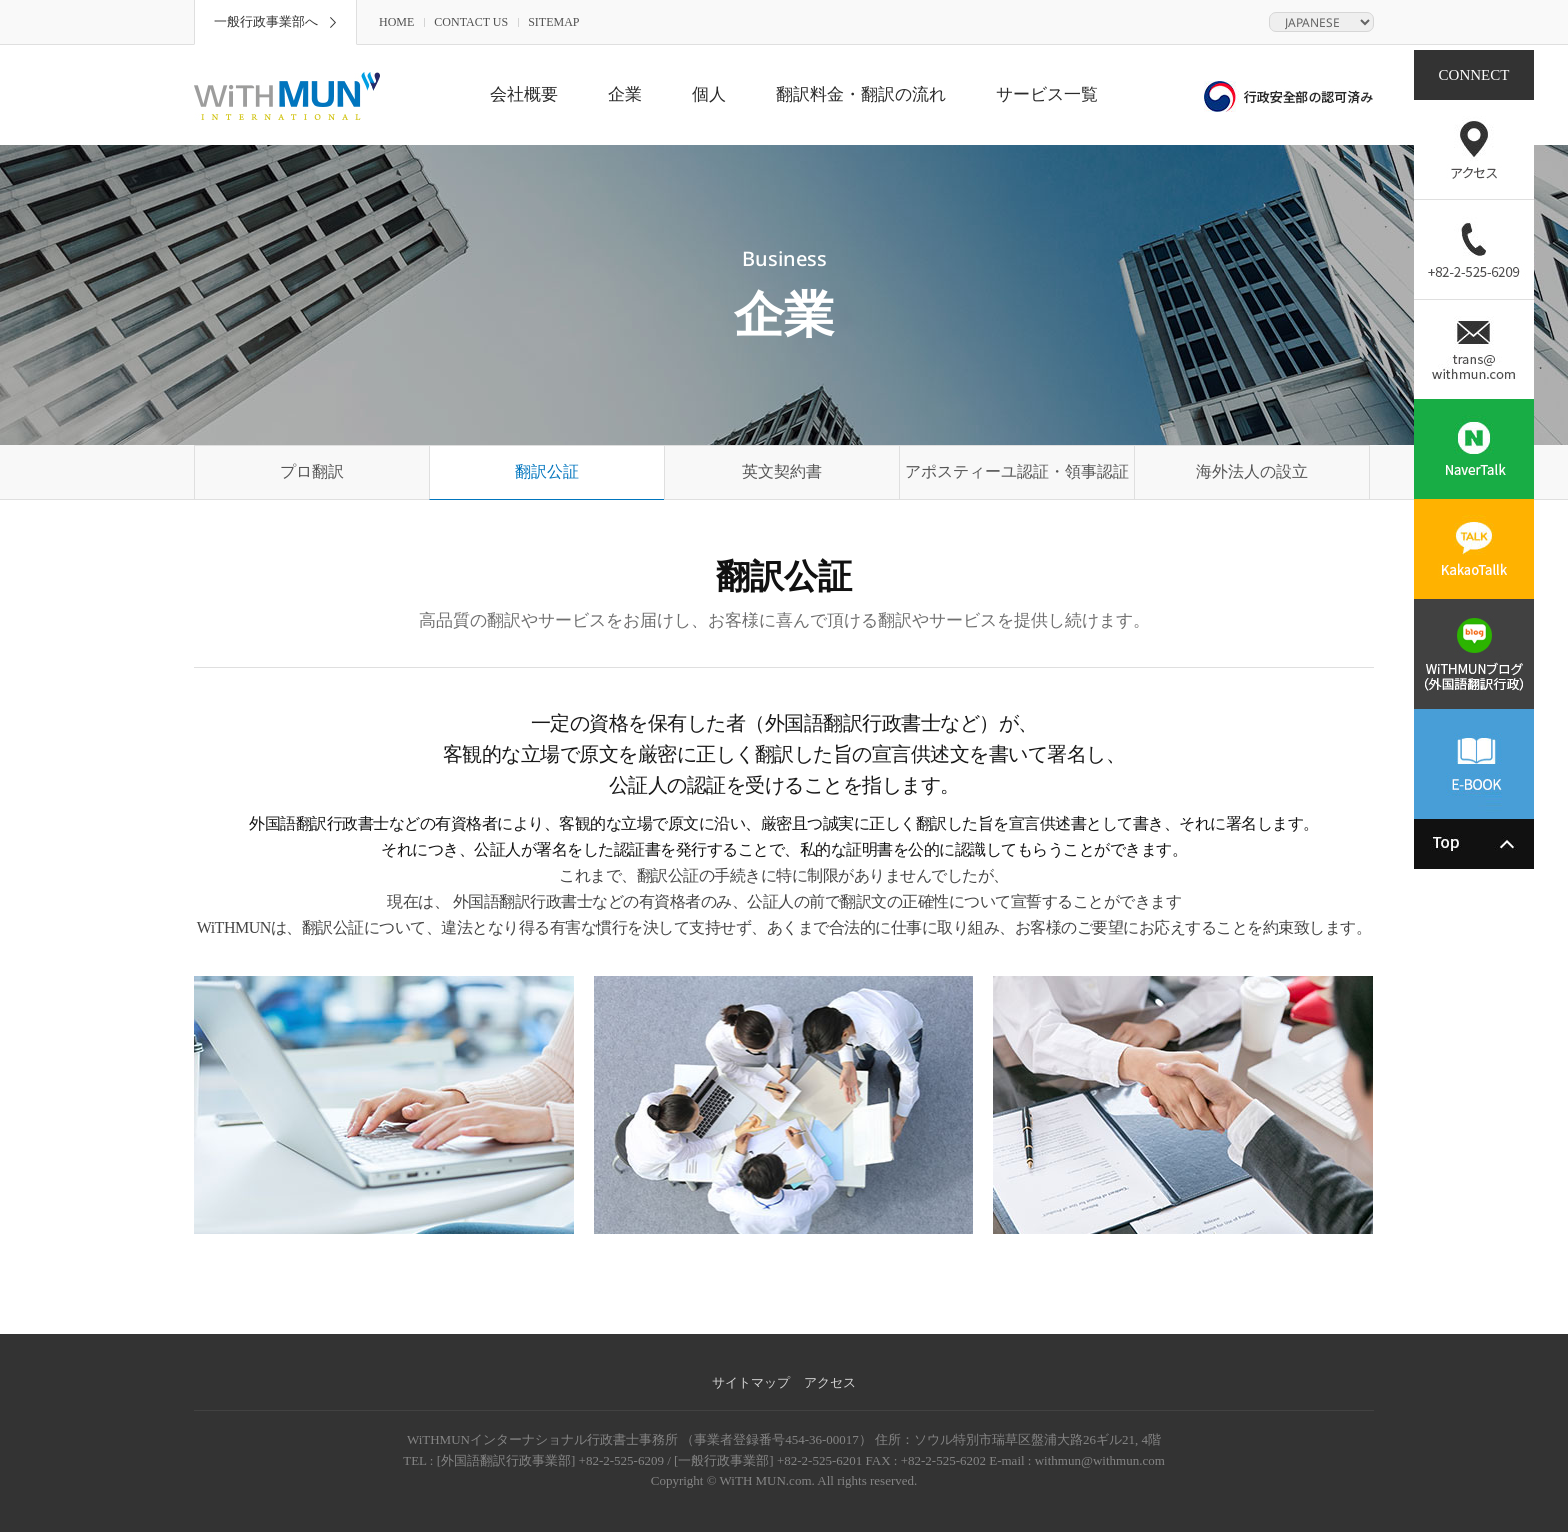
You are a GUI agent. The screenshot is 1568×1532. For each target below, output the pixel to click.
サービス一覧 (1047, 94)
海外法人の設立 (1252, 471)
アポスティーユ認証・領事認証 (1017, 471)
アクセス (830, 1382)
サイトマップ (751, 1382)
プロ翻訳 (312, 471)
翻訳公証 (547, 471)
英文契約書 (782, 471)
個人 (709, 94)
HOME (396, 22)
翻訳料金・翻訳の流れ (861, 94)
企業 (625, 94)
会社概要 (524, 94)
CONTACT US (471, 22)
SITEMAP (553, 22)
